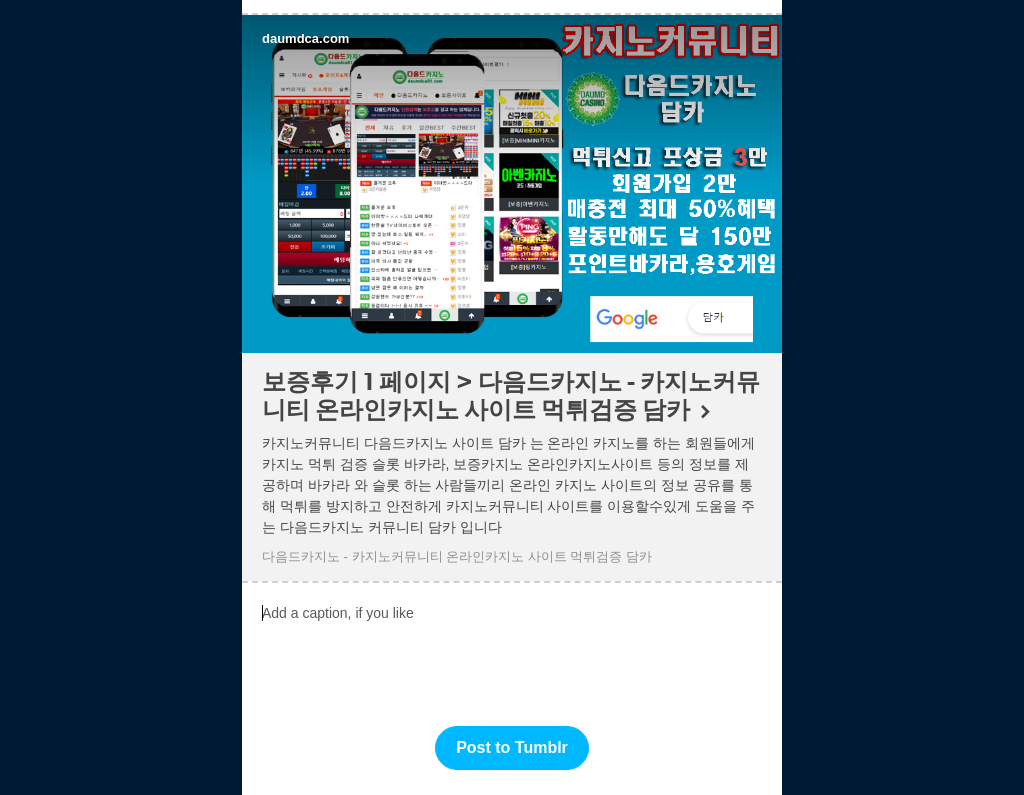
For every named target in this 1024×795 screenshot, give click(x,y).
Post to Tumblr (512, 747)
